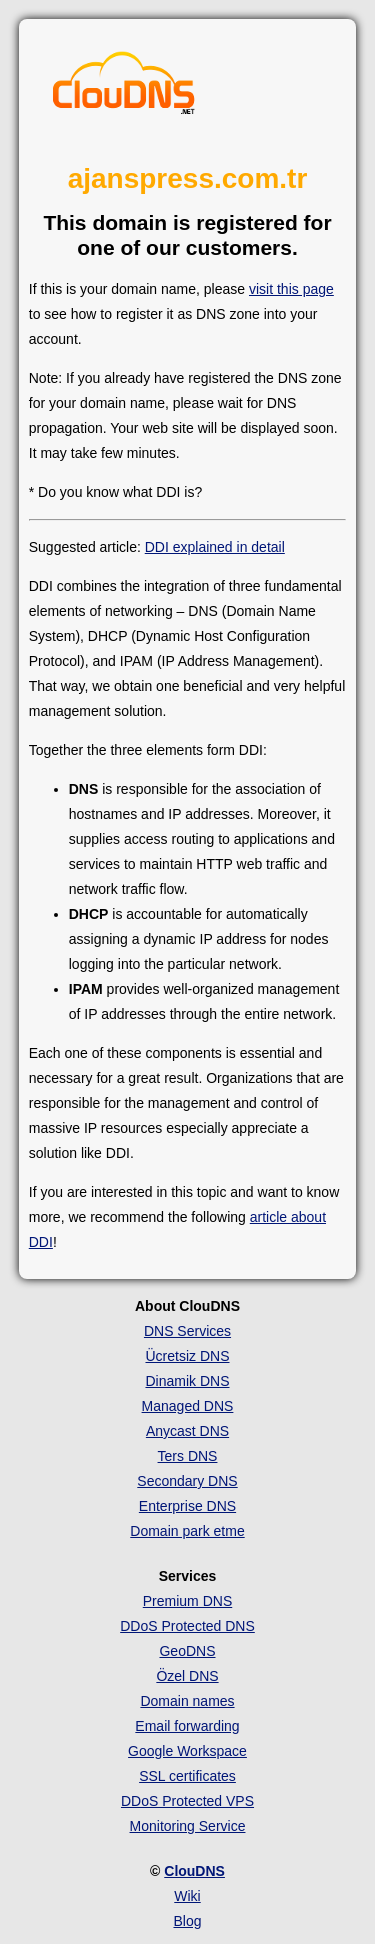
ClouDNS (194, 1871)
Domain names (187, 1701)
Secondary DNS (187, 1481)
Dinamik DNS (187, 1381)
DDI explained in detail (215, 547)
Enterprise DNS (187, 1506)
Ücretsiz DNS (187, 1356)
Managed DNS (188, 1406)
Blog (187, 1921)
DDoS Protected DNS (187, 1626)
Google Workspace (187, 1751)
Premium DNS (187, 1601)
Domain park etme (187, 1531)
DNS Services (187, 1331)
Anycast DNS (187, 1431)
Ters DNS (188, 1456)
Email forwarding (187, 1726)
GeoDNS (187, 1651)
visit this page (291, 289)
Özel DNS (187, 1676)
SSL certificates (187, 1776)
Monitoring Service (188, 1826)
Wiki (187, 1896)
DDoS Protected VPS (187, 1801)
